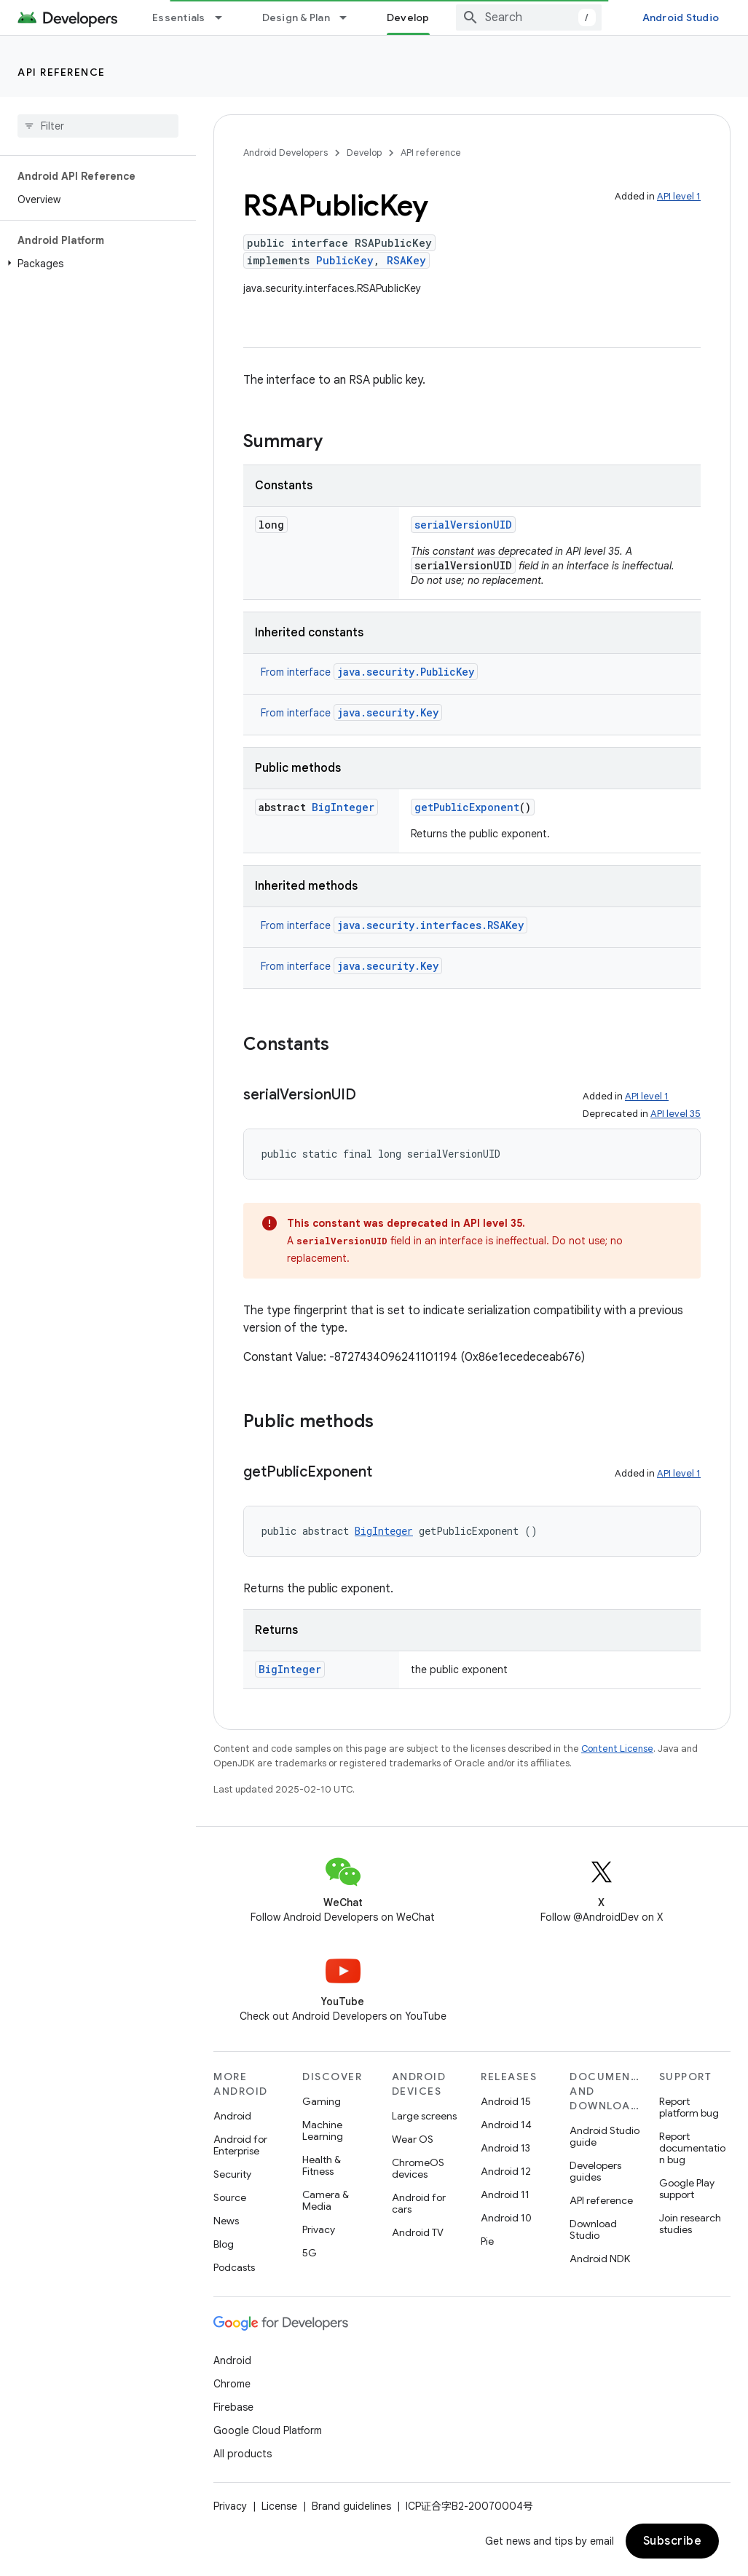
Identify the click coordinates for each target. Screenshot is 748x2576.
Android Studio (681, 17)
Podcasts (234, 2267)
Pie (487, 2241)
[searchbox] (97, 126)
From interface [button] (369, 672)
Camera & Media (325, 2200)
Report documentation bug (692, 2148)
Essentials (178, 17)
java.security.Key (387, 712)
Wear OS (412, 2139)
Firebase (233, 2407)
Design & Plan (296, 17)
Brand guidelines (351, 2506)
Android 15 (506, 2101)
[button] (95, 263)
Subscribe (672, 2541)
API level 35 (675, 1113)
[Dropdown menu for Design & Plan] (349, 17)
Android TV (418, 2232)
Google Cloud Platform (267, 2430)
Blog (223, 2244)
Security (232, 2174)
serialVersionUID (463, 525)
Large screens (424, 2115)
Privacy (318, 2229)
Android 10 (506, 2217)
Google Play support (686, 2188)
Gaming (321, 2101)
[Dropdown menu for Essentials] (225, 17)
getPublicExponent (466, 807)
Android (232, 2115)
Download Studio (593, 2229)
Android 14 (506, 2124)
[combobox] (529, 17)
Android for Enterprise (240, 2145)
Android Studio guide (604, 2136)
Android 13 (505, 2147)
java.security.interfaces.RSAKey (430, 925)
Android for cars (419, 2203)
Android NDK (600, 2258)
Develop (364, 152)
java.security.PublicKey (405, 672)
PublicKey (345, 260)
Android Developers (285, 152)
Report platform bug (689, 2107)
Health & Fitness (321, 2165)
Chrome (232, 2383)
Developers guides (595, 2171)
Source (229, 2197)
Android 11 (505, 2194)
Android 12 (506, 2171)
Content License (617, 1748)
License (279, 2506)
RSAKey (406, 260)
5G (309, 2252)
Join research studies (690, 2223)
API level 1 (679, 196)
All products (242, 2453)
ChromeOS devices (418, 2168)
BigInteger (343, 807)
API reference (61, 72)
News (226, 2220)
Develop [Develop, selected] (408, 17)
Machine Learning (322, 2130)
